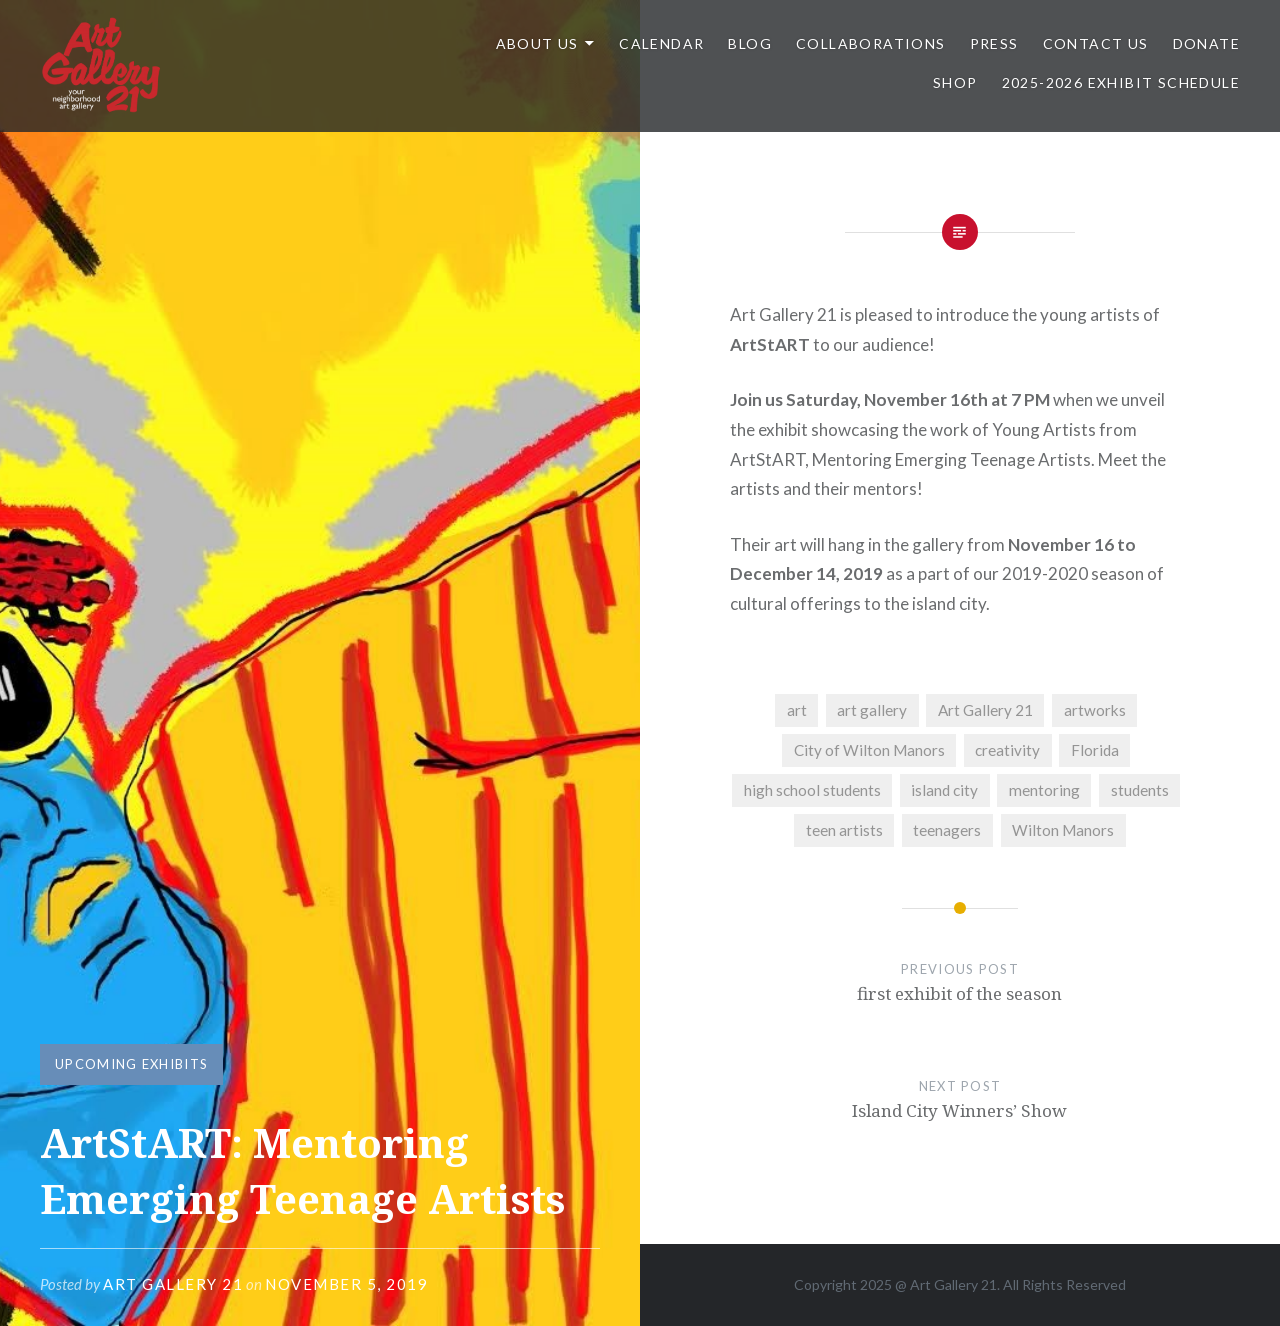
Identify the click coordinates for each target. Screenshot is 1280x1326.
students (1140, 790)
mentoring (1044, 790)
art (797, 710)
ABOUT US (537, 43)
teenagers (947, 830)
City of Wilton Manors (869, 750)
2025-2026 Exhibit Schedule (1121, 82)
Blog (750, 43)
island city (944, 790)
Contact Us (1096, 43)
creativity (1007, 750)
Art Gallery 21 (173, 1284)
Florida (1095, 750)
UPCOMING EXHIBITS (131, 1064)
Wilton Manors (1063, 830)
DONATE (1206, 43)
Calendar (661, 43)
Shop (955, 82)
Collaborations (871, 43)
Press (994, 43)
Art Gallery (945, 1284)
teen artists (844, 830)
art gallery (872, 710)
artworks (1095, 710)
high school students (812, 790)
